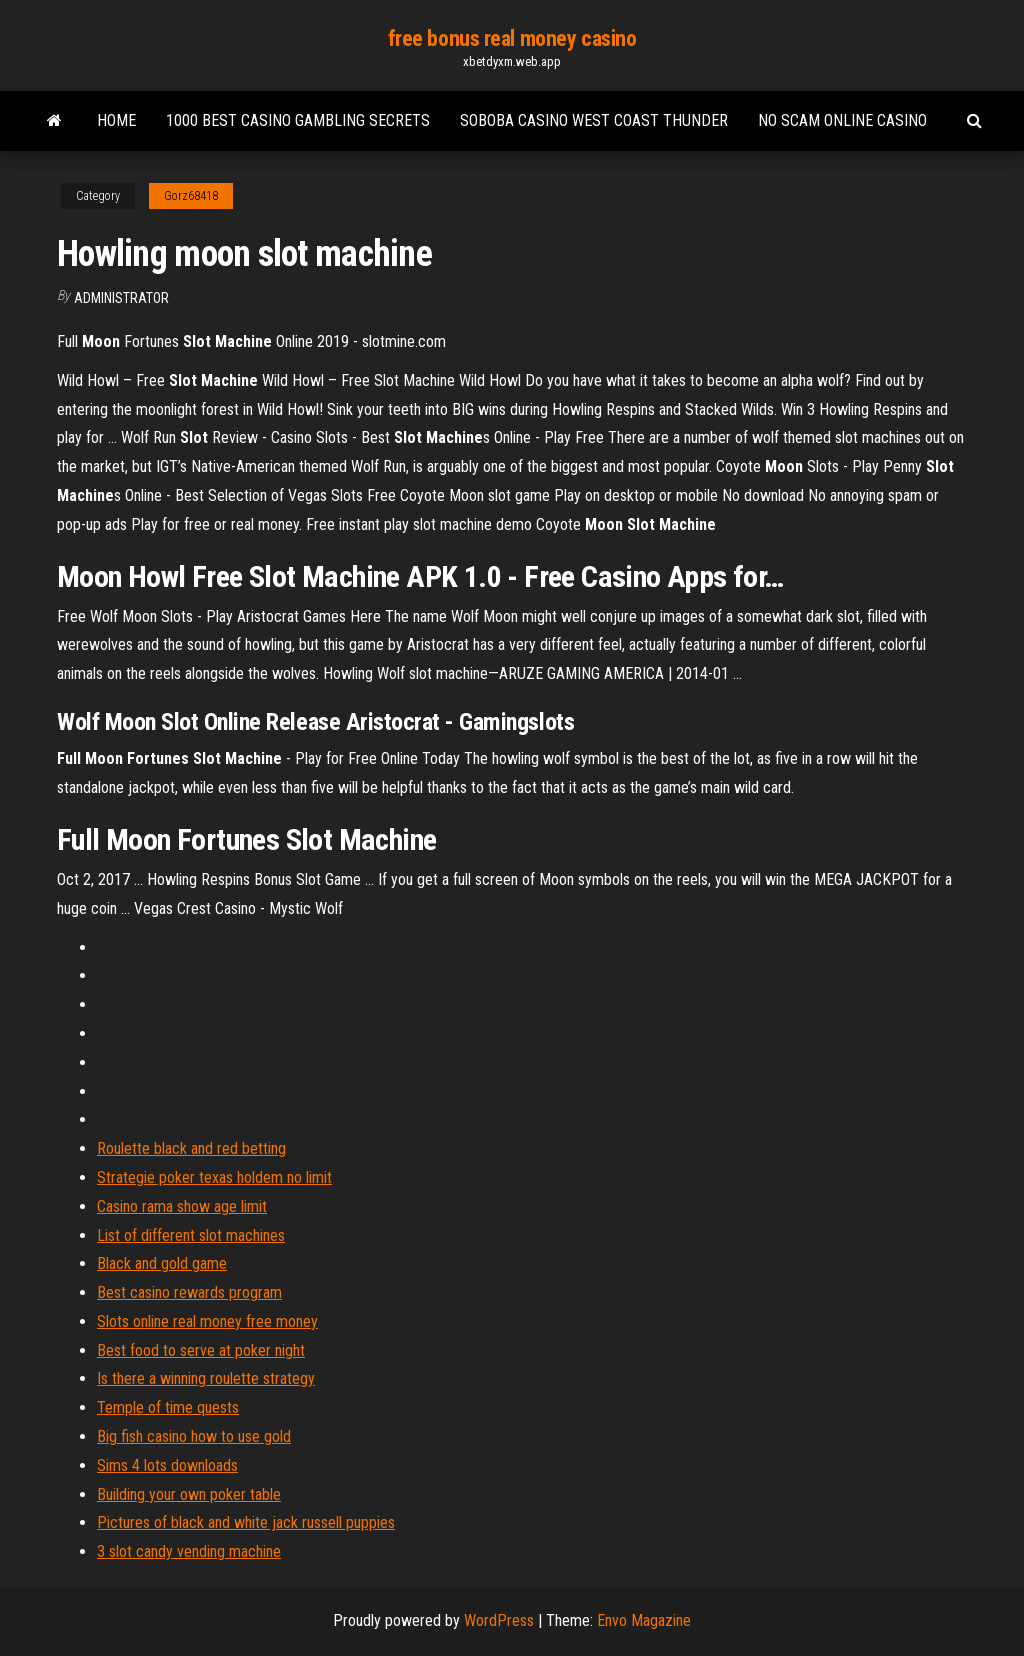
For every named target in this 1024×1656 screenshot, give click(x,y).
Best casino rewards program (189, 1292)
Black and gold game (162, 1263)
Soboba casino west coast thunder (594, 120)
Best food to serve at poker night (201, 1350)
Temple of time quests (168, 1407)
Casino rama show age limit (182, 1206)
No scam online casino (842, 120)
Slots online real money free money (207, 1321)
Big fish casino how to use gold (194, 1436)
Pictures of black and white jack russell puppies (246, 1522)
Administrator (121, 298)
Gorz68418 (191, 196)
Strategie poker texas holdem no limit (214, 1177)
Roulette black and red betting (191, 1148)
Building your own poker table (189, 1494)
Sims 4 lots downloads (167, 1465)
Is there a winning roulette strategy (206, 1378)
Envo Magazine (644, 1620)
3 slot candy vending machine (189, 1551)
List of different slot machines (191, 1235)
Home (116, 120)
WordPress (499, 1620)
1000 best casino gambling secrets (298, 120)
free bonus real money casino (512, 38)
